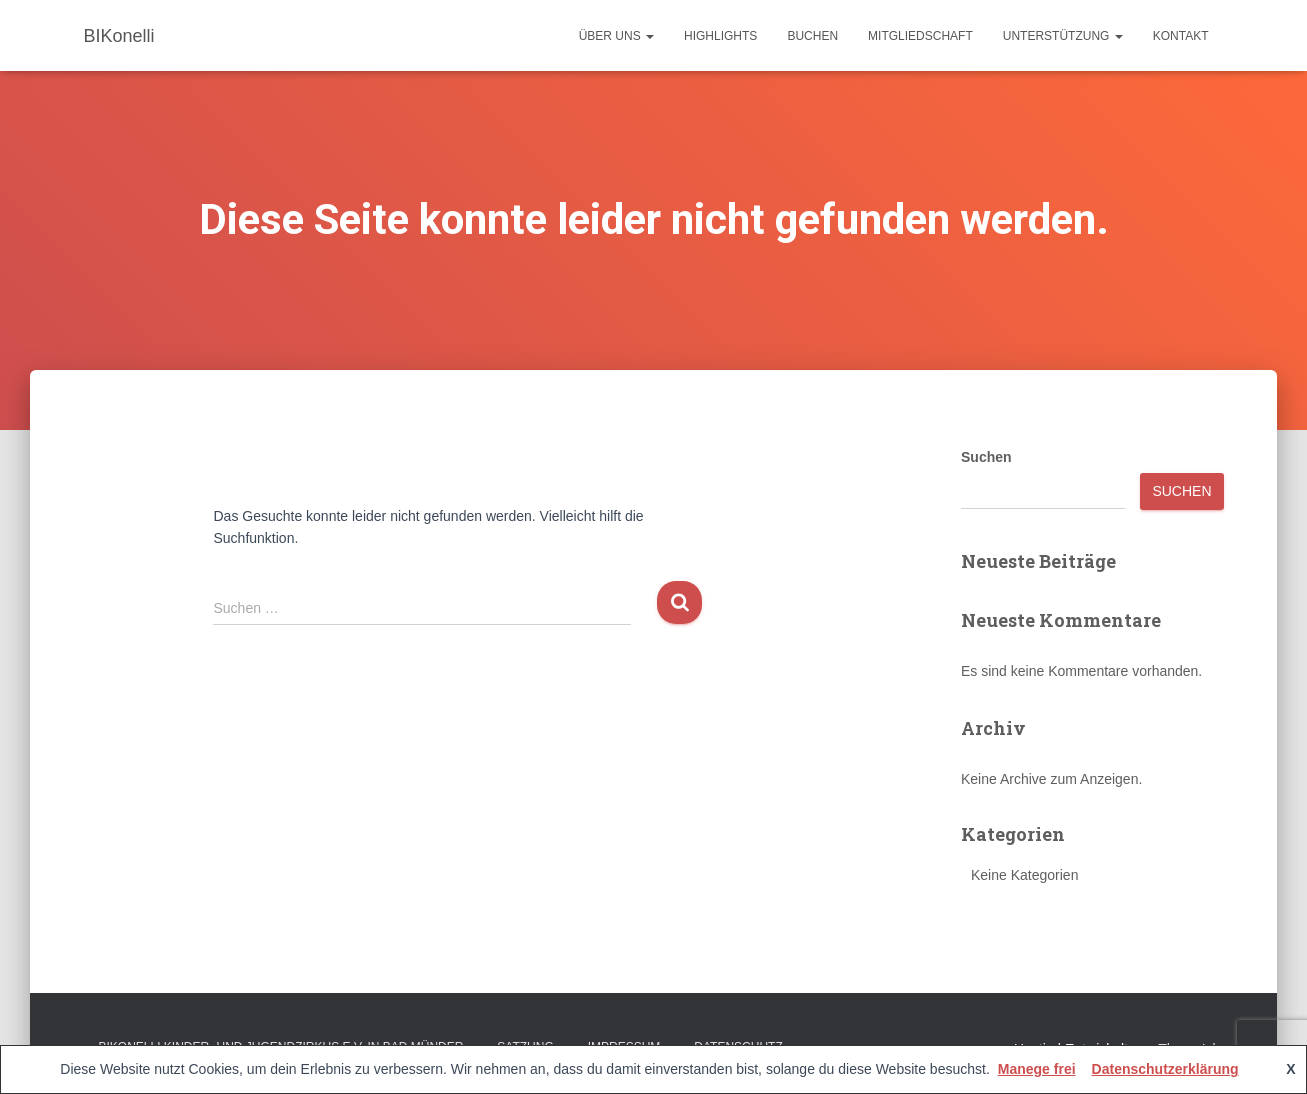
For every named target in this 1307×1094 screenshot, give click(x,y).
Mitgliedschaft (920, 36)
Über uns (616, 36)
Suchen (986, 457)
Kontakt (1181, 36)
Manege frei (1037, 1069)
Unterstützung (1063, 36)
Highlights (720, 36)
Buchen (812, 36)
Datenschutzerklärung (1165, 1069)
